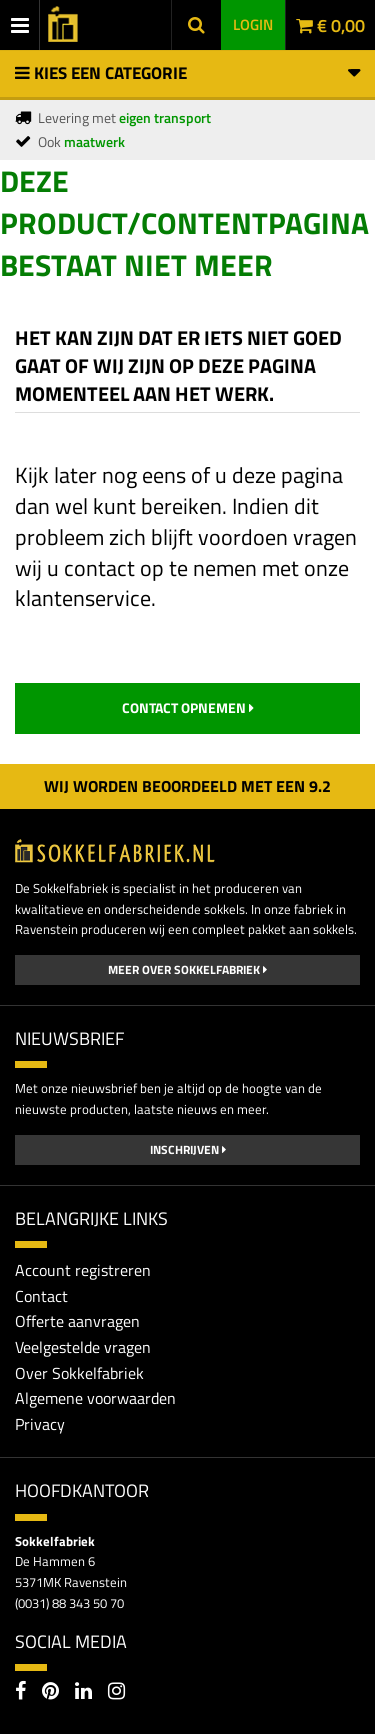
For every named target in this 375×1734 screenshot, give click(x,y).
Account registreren (83, 1270)
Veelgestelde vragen (83, 1347)
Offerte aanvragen (77, 1321)
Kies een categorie (187, 73)
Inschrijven (188, 1149)
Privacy (40, 1424)
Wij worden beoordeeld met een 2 (187, 786)
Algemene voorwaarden (95, 1398)
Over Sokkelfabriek (79, 1373)
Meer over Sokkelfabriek (187, 969)
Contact (41, 1296)
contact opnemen (188, 707)
